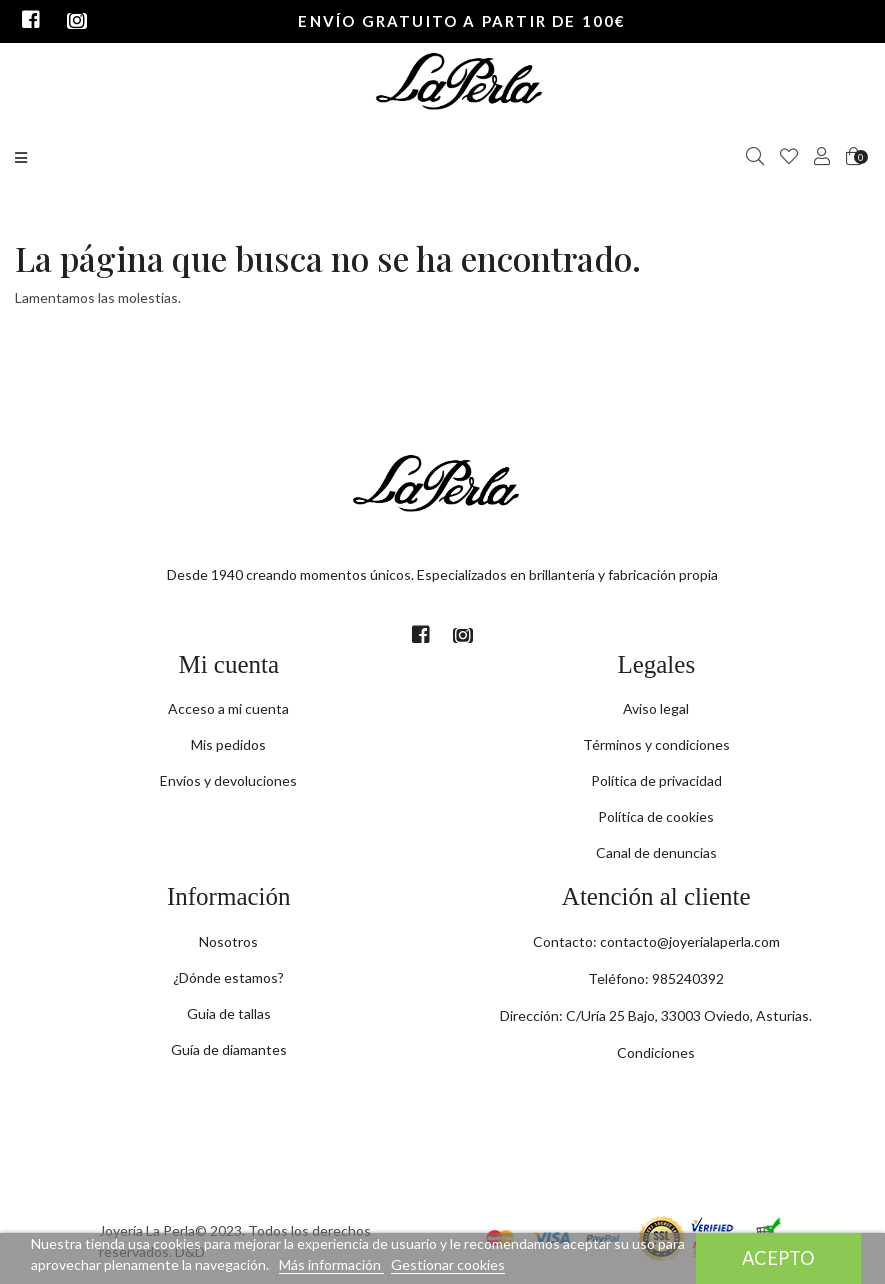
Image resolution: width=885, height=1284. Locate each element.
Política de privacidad (656, 780)
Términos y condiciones (656, 744)
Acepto (778, 1258)
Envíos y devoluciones (228, 780)
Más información (331, 1264)
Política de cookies (656, 816)
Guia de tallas (229, 1013)
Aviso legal (656, 708)
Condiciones (656, 1052)
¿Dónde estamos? (228, 977)
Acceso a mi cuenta (228, 708)
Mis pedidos (228, 744)
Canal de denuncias (656, 852)
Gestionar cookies (448, 1264)
